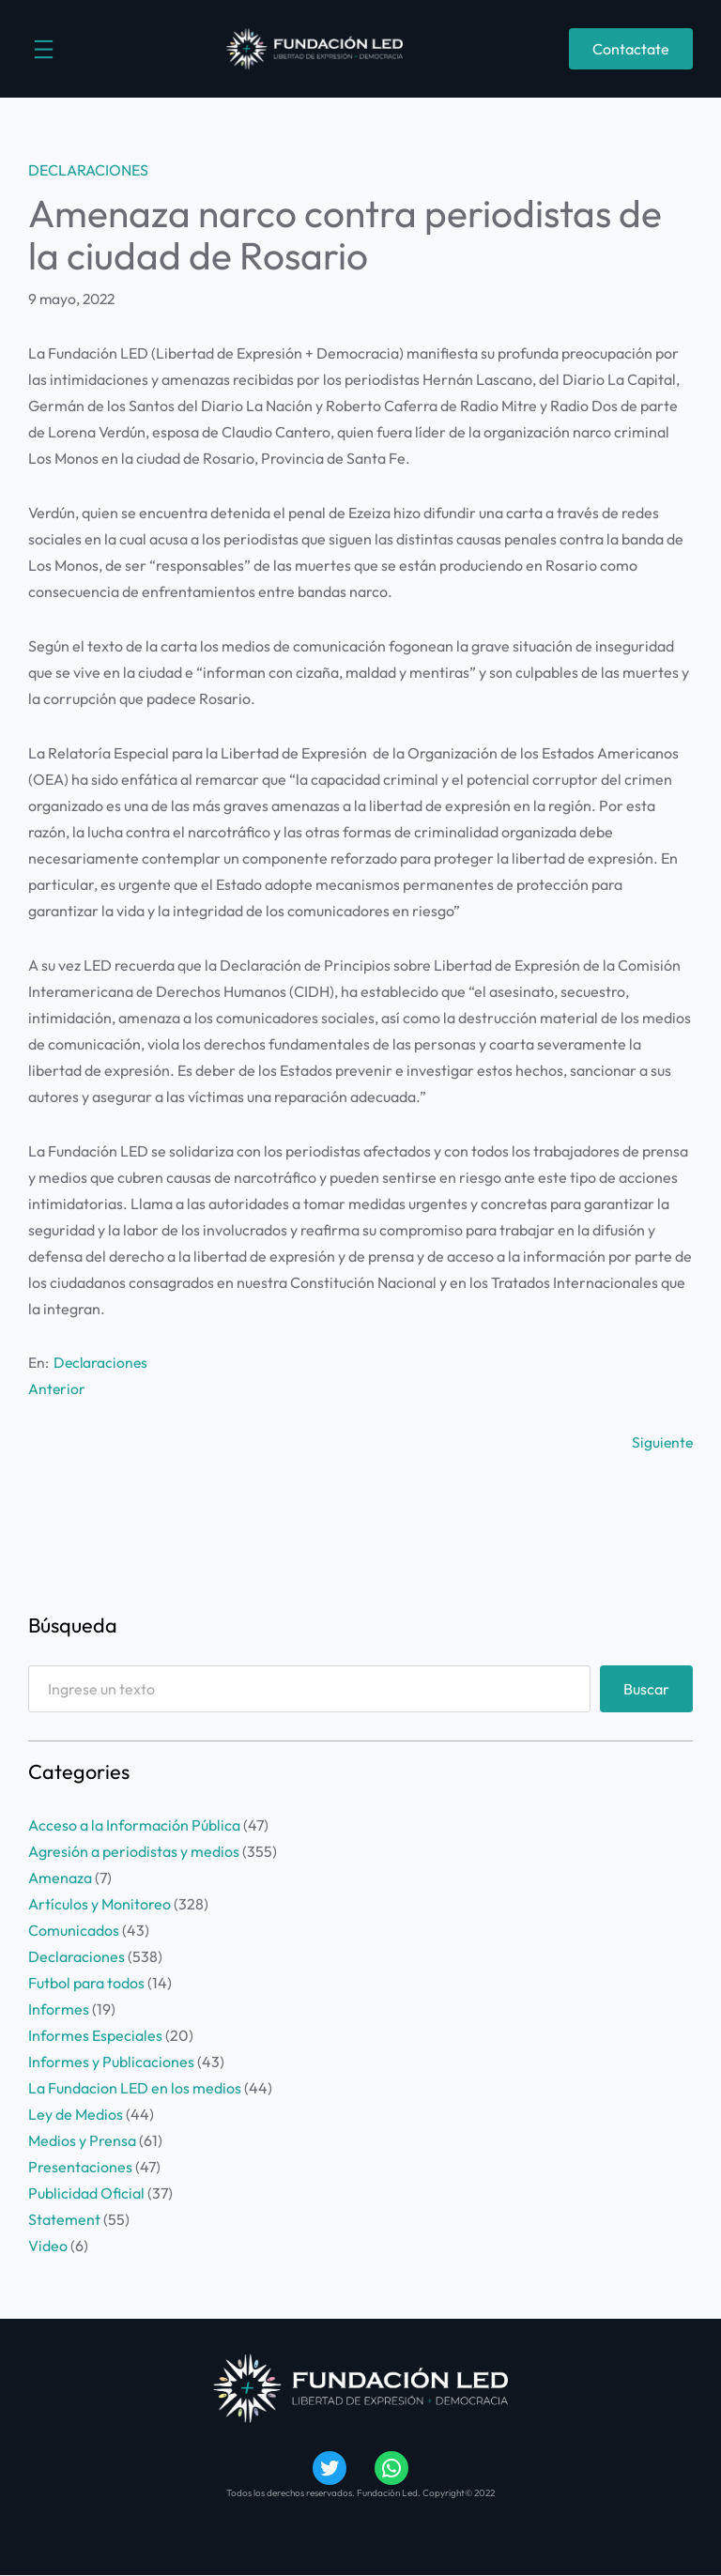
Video (48, 2245)
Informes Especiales (95, 2035)
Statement (64, 2219)
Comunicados (73, 1930)
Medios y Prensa (82, 2140)
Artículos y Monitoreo (99, 1903)
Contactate (630, 48)
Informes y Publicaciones (111, 2061)
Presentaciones (80, 2166)
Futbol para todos (86, 1982)
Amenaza (60, 1877)
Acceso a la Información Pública (134, 1825)
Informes (58, 2009)
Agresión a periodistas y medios (133, 1851)
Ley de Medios (75, 2114)
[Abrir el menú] (43, 49)
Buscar (646, 1688)
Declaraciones (88, 170)
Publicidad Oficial (86, 2193)
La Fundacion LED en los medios (134, 2087)
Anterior (56, 1388)
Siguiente (662, 1442)
